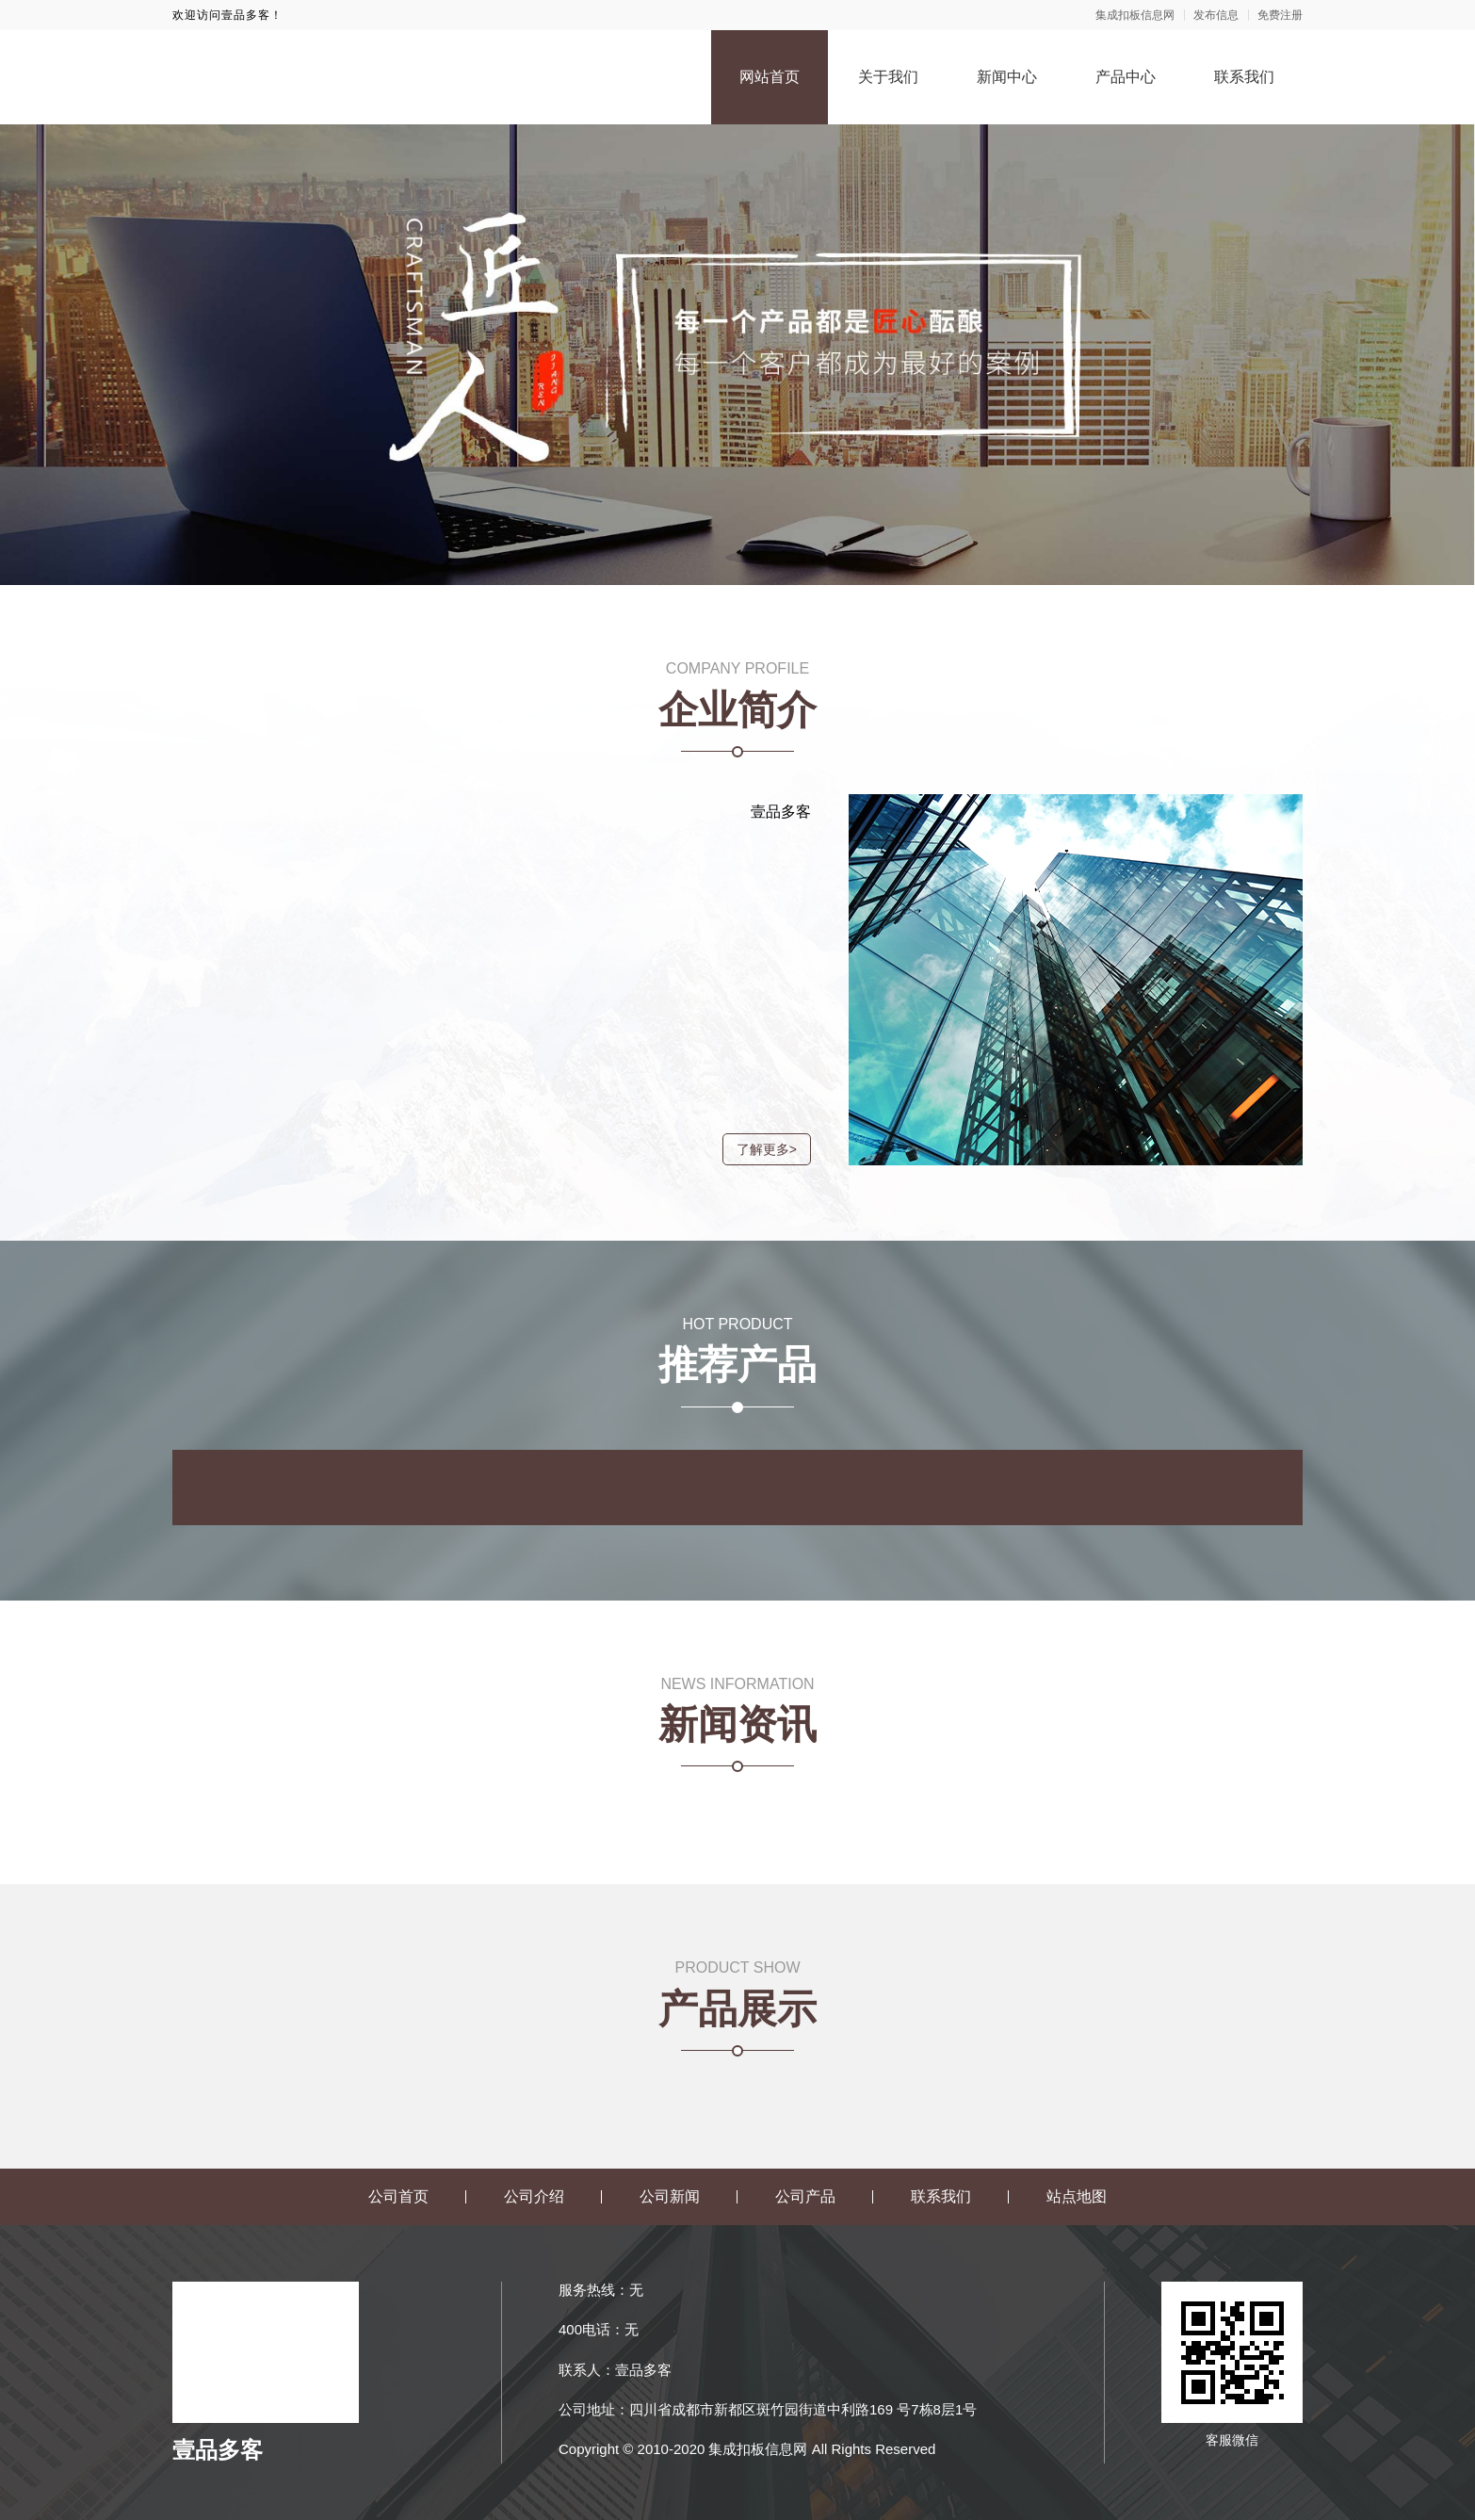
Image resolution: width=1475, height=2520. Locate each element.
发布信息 (1216, 15)
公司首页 (398, 2196)
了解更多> (757, 1149)
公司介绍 (534, 2196)
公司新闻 (670, 2196)
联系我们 (1244, 77)
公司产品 (805, 2196)
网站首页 (769, 77)
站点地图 (1076, 2196)
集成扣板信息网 (1135, 15)
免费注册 (1280, 15)
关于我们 (888, 77)
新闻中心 (1007, 77)
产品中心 (1125, 77)
